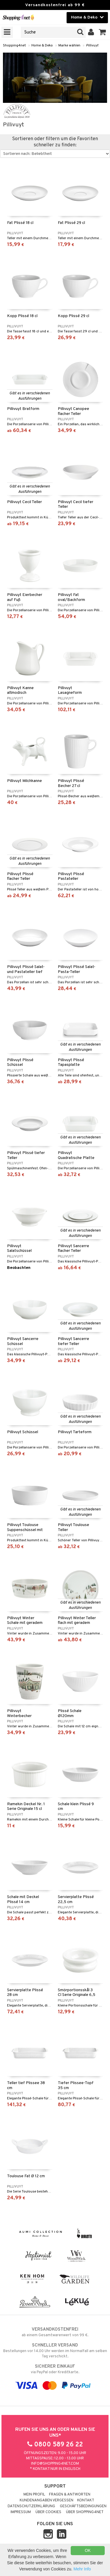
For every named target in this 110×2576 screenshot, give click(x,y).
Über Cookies (48, 2512)
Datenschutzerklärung (31, 2506)
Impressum (21, 2512)
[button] (103, 32)
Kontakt (85, 2500)
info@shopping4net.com (55, 2463)
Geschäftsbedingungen (83, 2506)
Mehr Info (82, 2569)
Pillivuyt (92, 45)
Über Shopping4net (85, 2512)
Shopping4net (14, 45)
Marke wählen (69, 45)
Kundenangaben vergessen (46, 2500)
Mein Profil (34, 2494)
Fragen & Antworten (69, 2494)
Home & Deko (42, 45)
